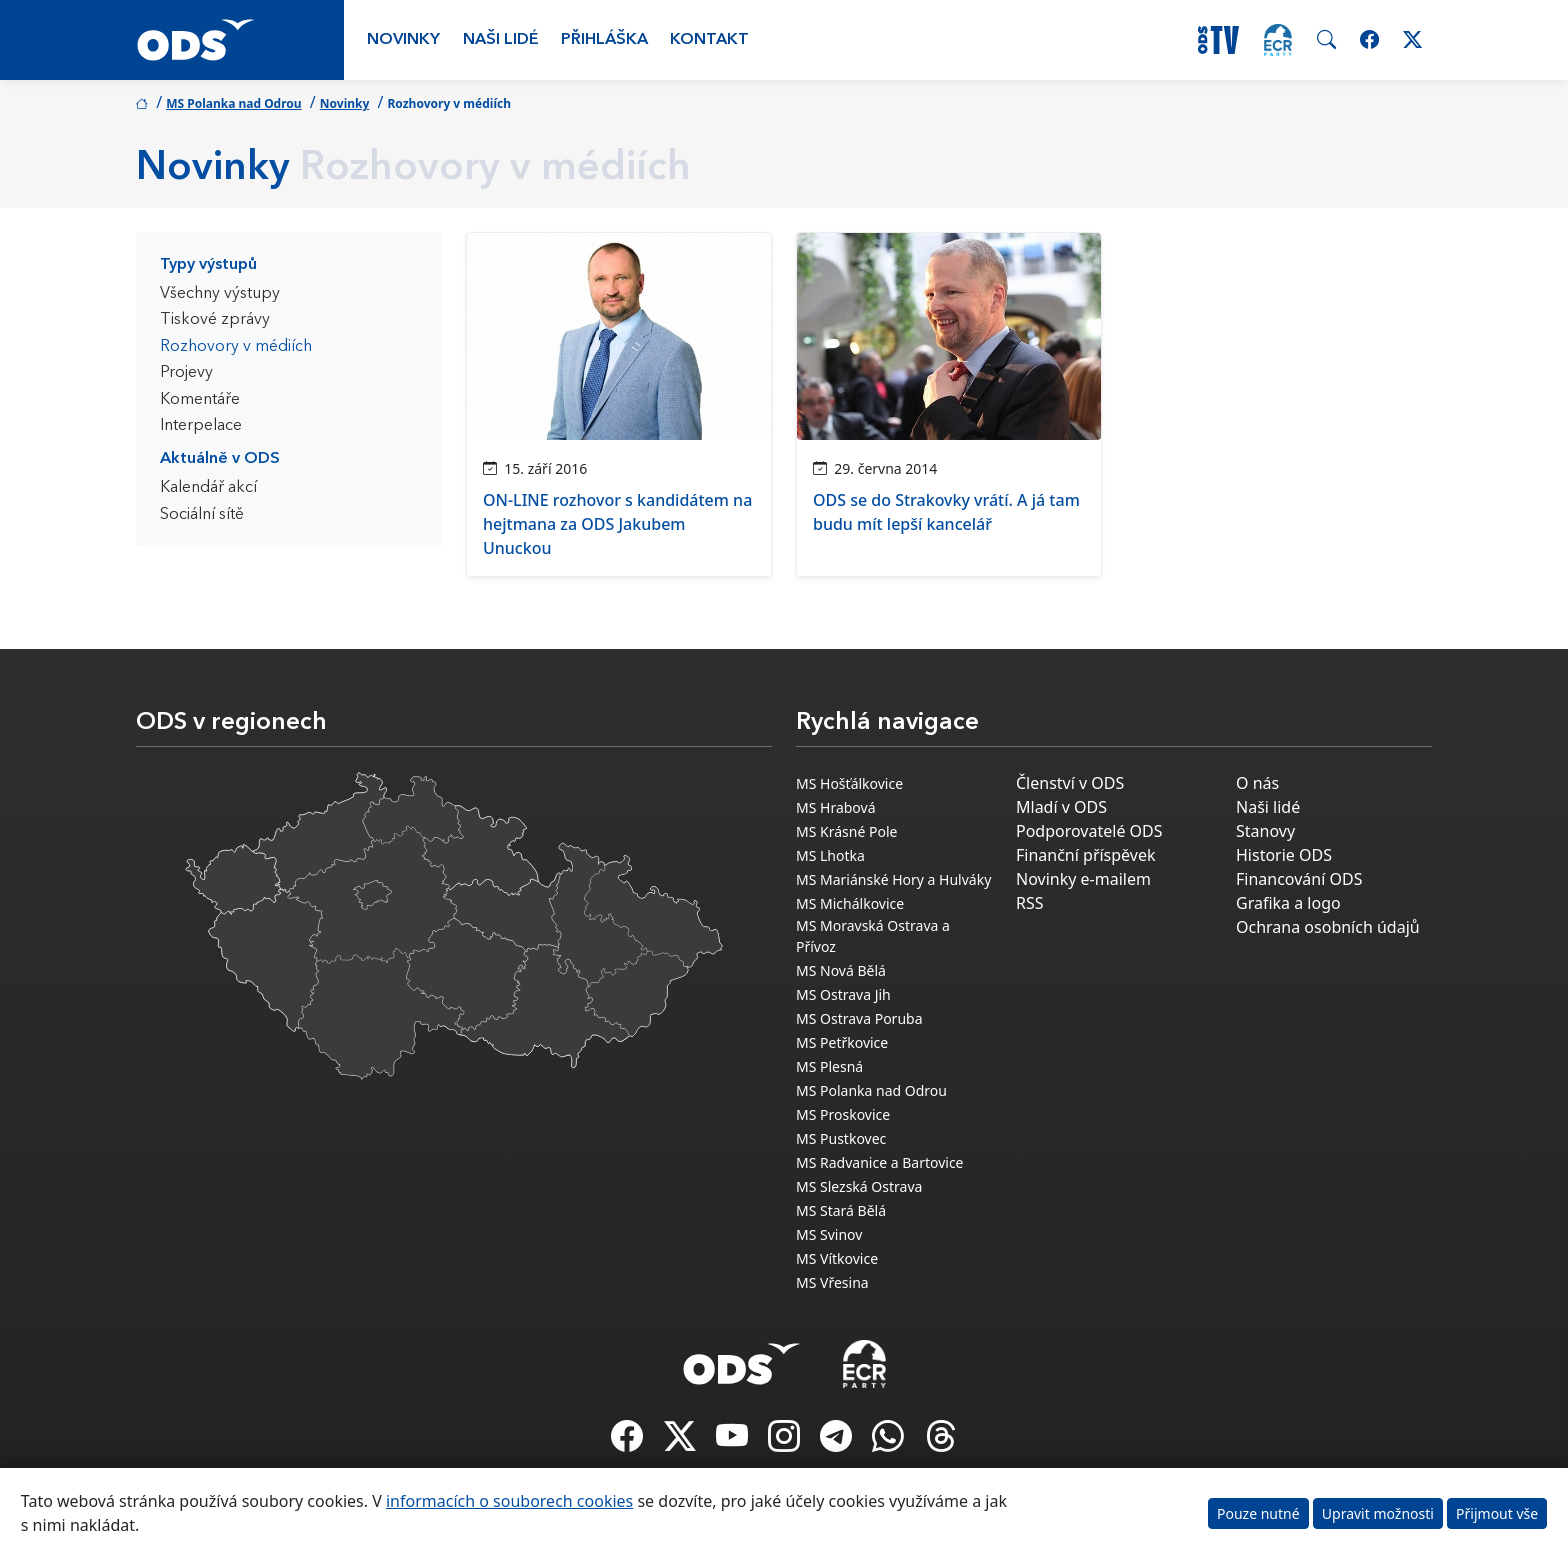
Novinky (403, 40)
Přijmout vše (1497, 1513)
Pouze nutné (1258, 1513)
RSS (1030, 903)
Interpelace (201, 426)
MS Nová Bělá (841, 970)
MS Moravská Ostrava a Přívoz (873, 936)
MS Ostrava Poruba (859, 1018)
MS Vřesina (832, 1282)
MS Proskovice (843, 1114)
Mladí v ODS (1061, 807)
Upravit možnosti (1378, 1513)
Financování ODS (1299, 879)
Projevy (186, 373)
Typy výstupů (208, 265)
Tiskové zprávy (215, 320)
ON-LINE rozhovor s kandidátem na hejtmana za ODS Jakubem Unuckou (617, 524)
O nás (1257, 783)
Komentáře (200, 400)
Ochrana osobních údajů (1328, 927)
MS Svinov (829, 1234)
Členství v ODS (1070, 783)
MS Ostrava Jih (843, 994)
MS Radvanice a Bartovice (880, 1162)
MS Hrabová (836, 807)
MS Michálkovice (850, 903)
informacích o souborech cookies (509, 1501)
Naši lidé (501, 40)
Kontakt (709, 40)
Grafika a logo (1288, 903)
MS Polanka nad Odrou (234, 103)
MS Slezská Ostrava (859, 1186)
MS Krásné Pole (846, 831)
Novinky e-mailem (1083, 879)
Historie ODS (1284, 855)
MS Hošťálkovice (849, 783)
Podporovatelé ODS (1089, 831)
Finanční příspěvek (1086, 855)
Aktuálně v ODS (220, 459)
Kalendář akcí (208, 488)
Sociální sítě (202, 515)
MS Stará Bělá (841, 1210)
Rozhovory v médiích (236, 347)
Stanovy (1265, 831)
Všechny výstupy (220, 294)
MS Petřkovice (842, 1042)
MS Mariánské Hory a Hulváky (893, 879)
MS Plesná (829, 1066)
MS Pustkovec (841, 1138)
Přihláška (604, 40)
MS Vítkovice (837, 1258)
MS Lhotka (830, 855)
